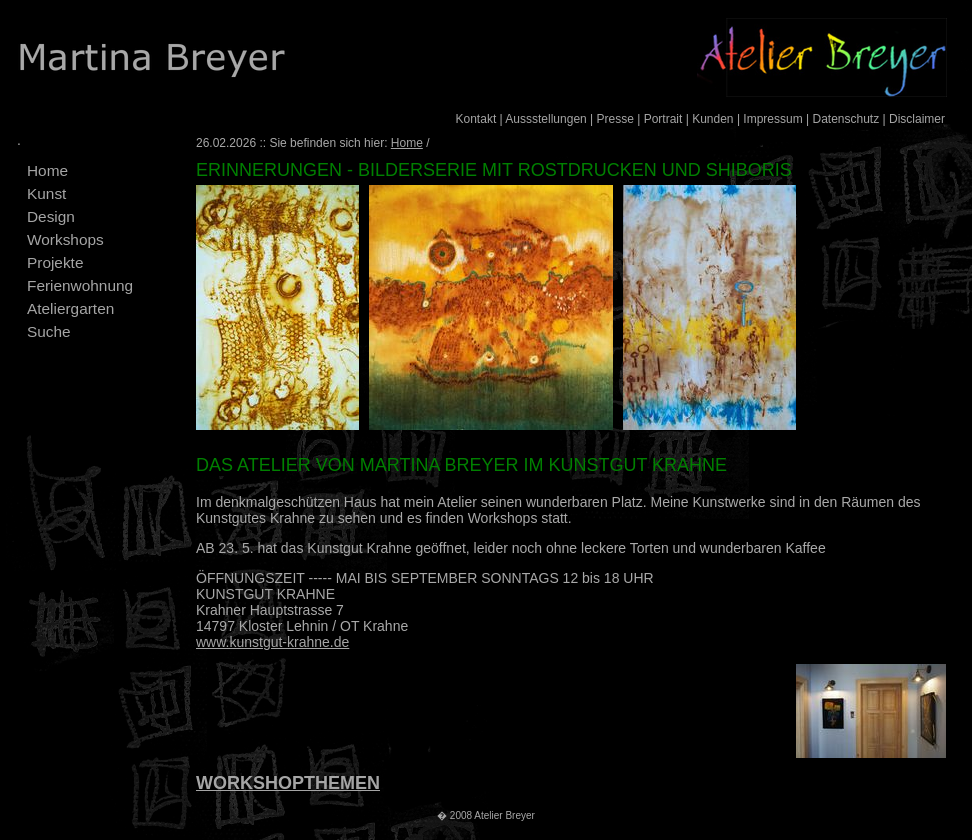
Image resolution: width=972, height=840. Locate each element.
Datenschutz (845, 119)
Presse (615, 119)
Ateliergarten (70, 308)
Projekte (55, 262)
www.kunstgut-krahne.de (272, 642)
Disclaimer (917, 119)
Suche (49, 331)
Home (47, 170)
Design (51, 216)
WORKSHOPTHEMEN (288, 783)
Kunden (712, 119)
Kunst (46, 193)
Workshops (65, 239)
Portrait (663, 119)
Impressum (772, 119)
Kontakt (476, 119)
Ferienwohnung (80, 285)
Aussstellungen (545, 119)
